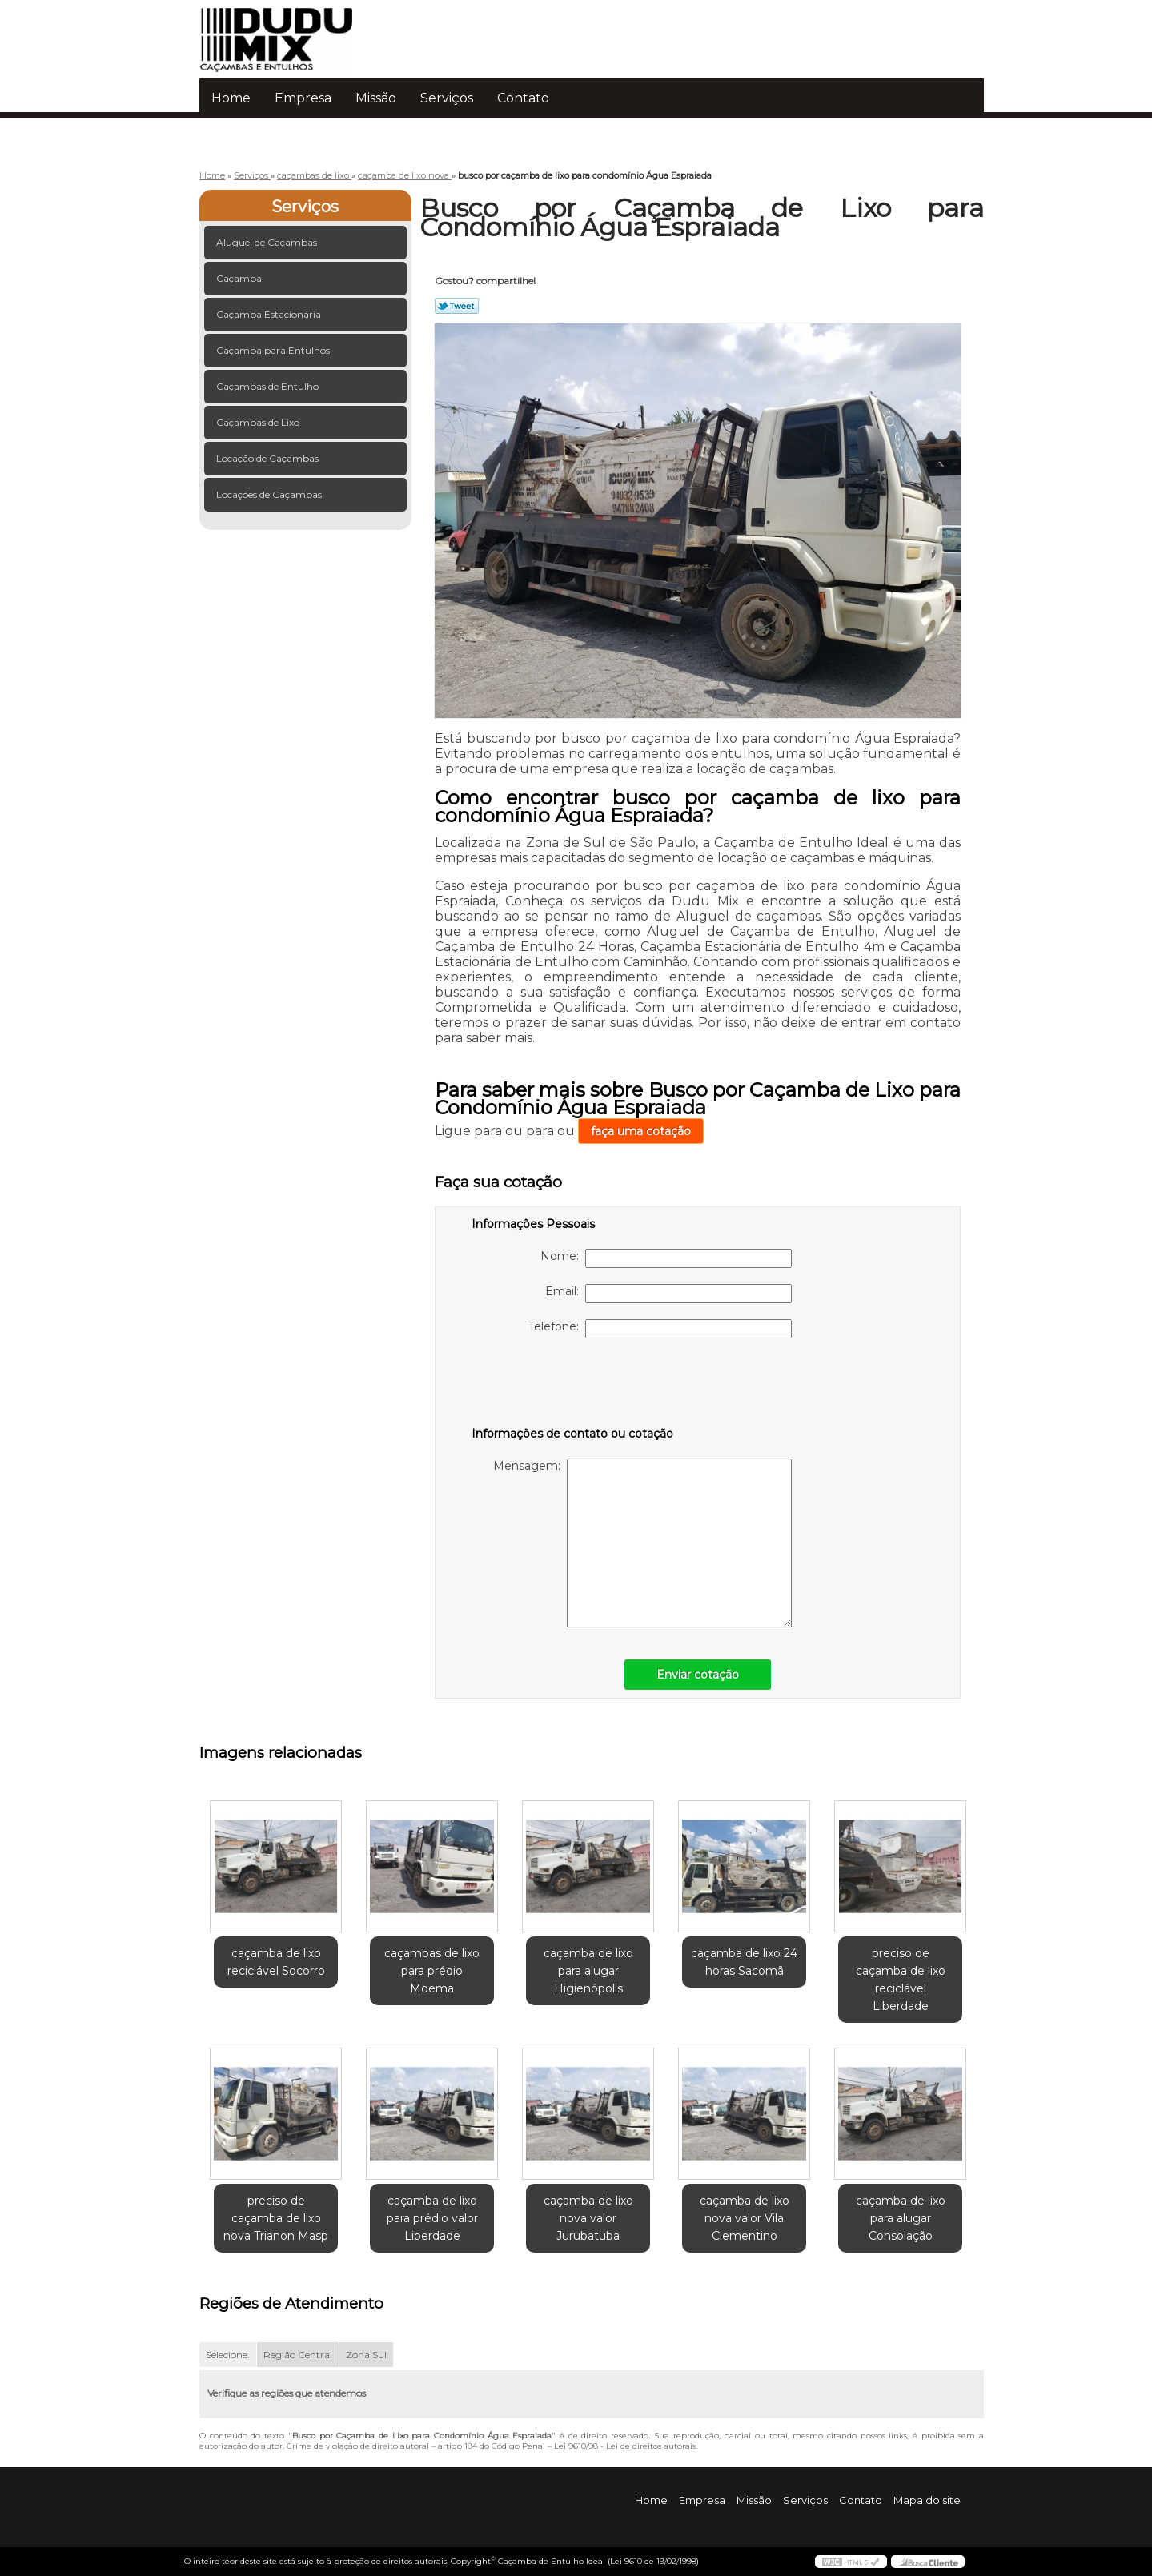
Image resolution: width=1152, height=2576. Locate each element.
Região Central (297, 2355)
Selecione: (228, 2355)
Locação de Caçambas (268, 458)
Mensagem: (642, 1543)
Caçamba (240, 278)
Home (231, 98)
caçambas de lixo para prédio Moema (432, 1971)
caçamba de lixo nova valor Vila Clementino (744, 2218)
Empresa (303, 98)
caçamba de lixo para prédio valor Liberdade (432, 2218)
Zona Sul (366, 2355)
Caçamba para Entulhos (274, 350)
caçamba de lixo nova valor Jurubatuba (588, 2218)
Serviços (446, 98)
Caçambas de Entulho (268, 386)
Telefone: (660, 1328)
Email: (668, 1293)
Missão (375, 98)
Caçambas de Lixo (259, 422)
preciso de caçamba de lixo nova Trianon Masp (275, 2218)
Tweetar (457, 306)
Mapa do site (927, 2500)
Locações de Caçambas (270, 494)
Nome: (666, 1258)
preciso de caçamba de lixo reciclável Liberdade (900, 1979)
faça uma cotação (641, 1131)
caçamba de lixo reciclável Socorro (276, 1962)
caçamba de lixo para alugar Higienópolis (588, 1971)
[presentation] (573, 1385)
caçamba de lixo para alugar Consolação (900, 2218)
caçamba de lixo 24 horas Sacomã (744, 1962)
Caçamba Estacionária (269, 314)
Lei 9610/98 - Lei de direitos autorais (625, 2446)
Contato (523, 98)
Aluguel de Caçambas (267, 242)
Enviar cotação (697, 1674)
